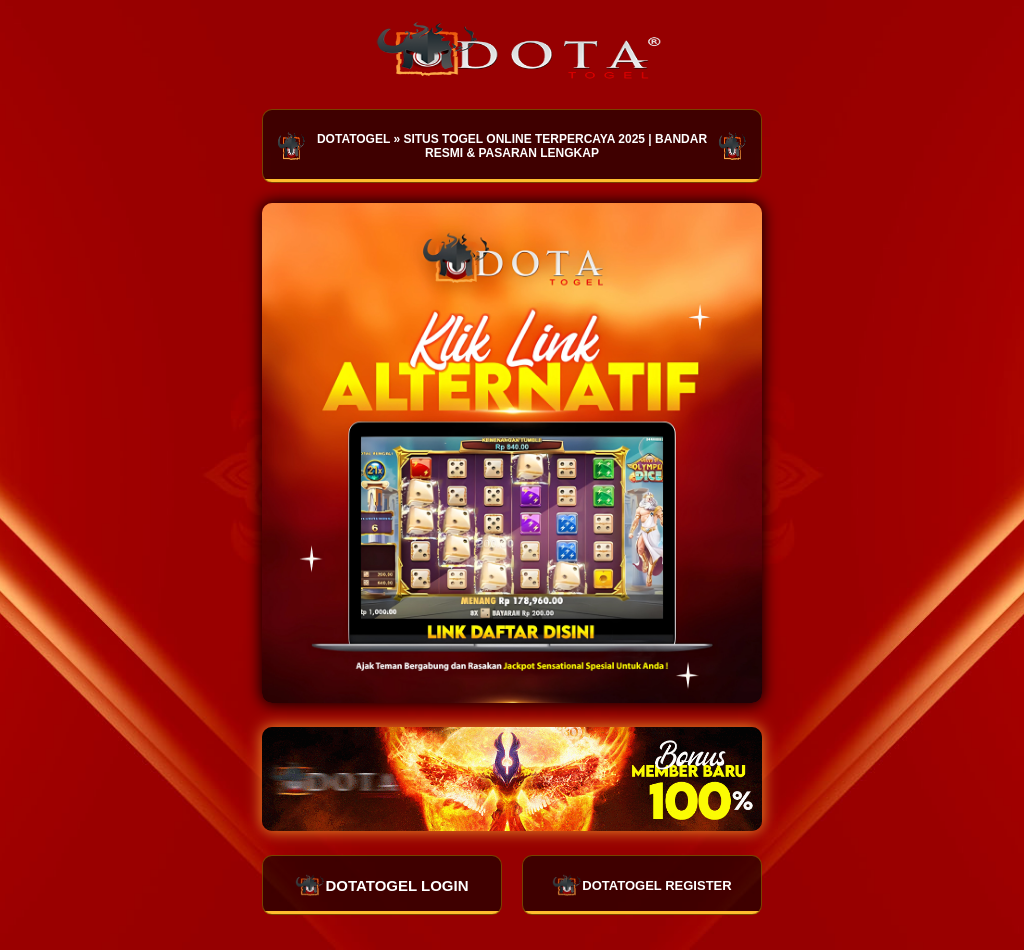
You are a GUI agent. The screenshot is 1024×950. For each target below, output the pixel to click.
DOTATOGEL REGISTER (641, 885)
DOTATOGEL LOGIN (381, 885)
